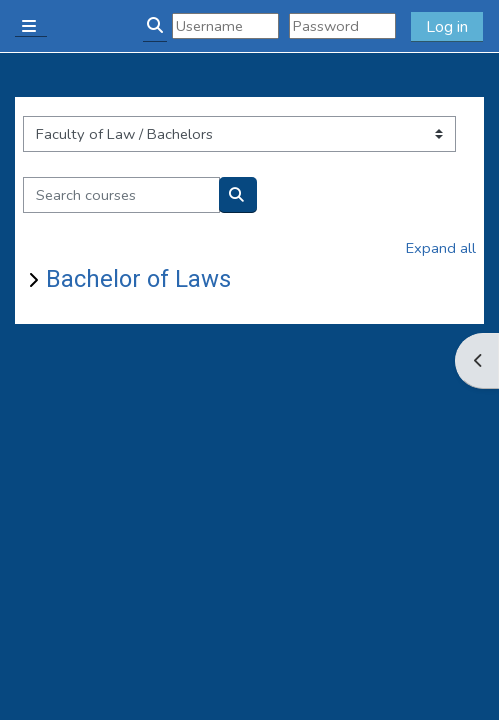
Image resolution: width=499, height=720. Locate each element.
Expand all (441, 248)
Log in (447, 27)
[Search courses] (121, 195)
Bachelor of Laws (138, 279)
